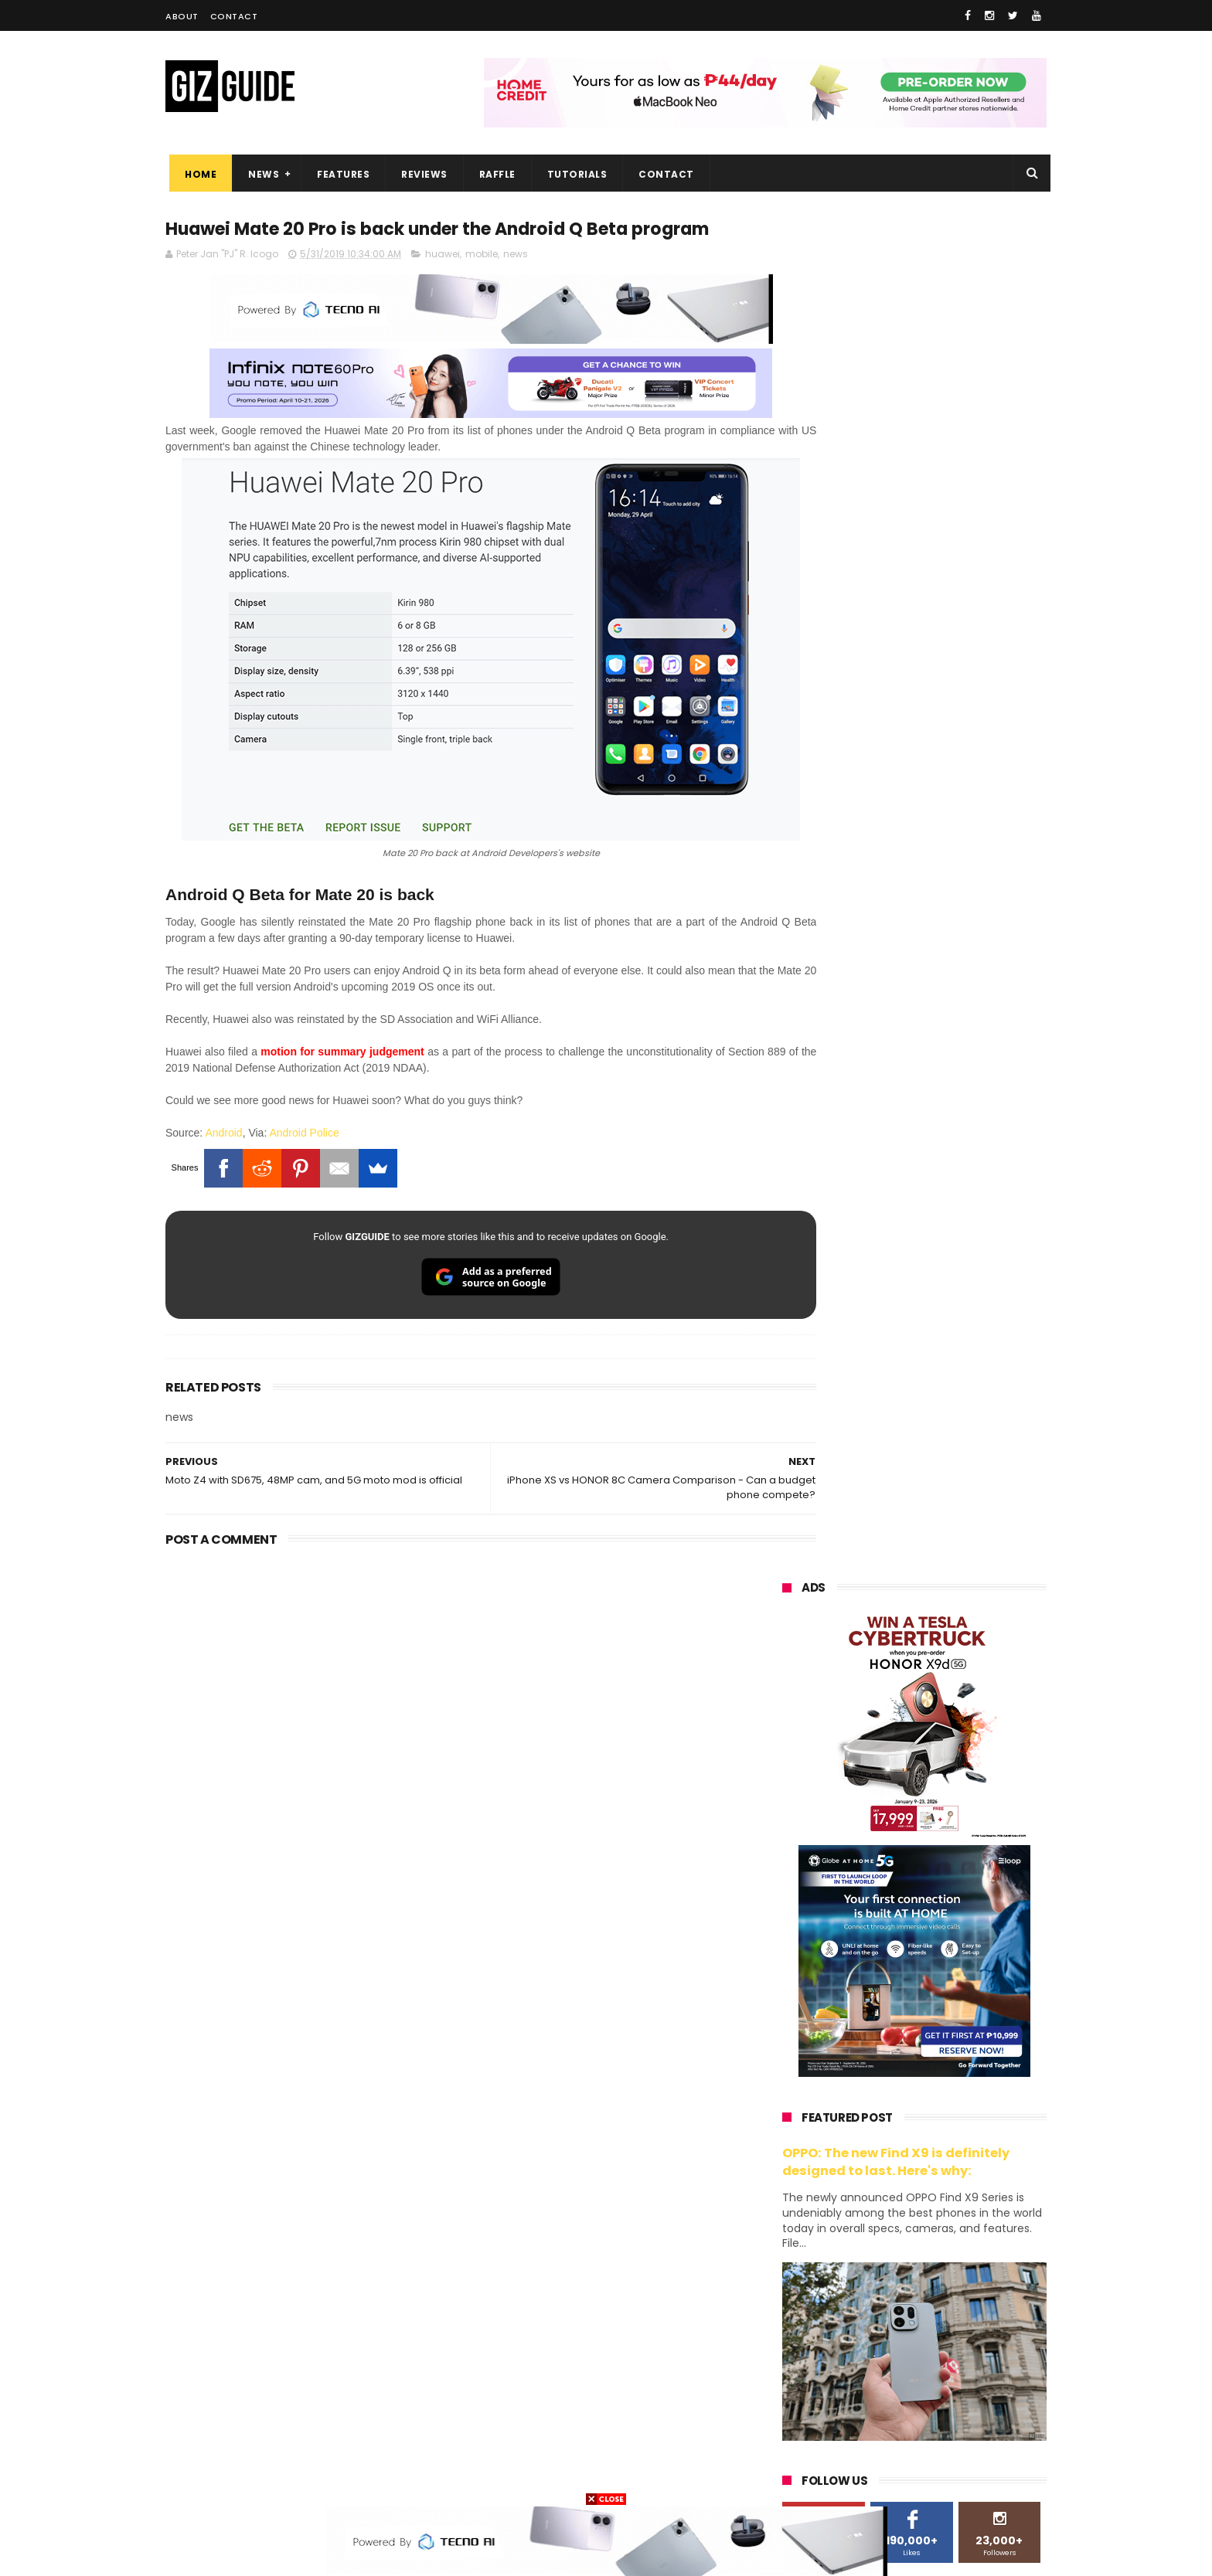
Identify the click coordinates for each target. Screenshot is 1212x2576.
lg (948, 2220)
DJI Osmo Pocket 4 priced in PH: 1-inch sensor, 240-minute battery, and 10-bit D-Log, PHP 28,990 (952, 1519)
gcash (938, 2277)
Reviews (420, 174)
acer (783, 2277)
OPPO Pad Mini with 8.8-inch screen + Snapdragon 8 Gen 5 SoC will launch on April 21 (948, 1966)
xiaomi (872, 2163)
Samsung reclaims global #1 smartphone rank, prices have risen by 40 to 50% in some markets (948, 1671)
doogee (905, 2363)
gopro (944, 2448)
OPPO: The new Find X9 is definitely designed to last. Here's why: (895, 801)
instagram (798, 2420)
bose (940, 2477)
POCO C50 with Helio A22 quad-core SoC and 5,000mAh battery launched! (954, 1289)
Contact (234, 16)
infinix (871, 2220)
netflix (788, 2334)
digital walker (804, 2363)
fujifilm (869, 2306)
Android (223, 1139)
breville (864, 2477)
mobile (481, 284)
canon (867, 2334)
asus (959, 2191)
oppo (785, 2163)
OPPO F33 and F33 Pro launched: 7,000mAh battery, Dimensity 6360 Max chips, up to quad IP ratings (954, 1893)
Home (197, 174)
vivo (958, 2163)
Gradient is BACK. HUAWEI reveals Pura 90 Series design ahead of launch (945, 1441)
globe (786, 2220)
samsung (895, 2134)
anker (886, 2420)
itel (941, 2334)
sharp (951, 2306)
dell (933, 2391)
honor (876, 2191)
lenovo (789, 2248)
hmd (867, 2448)
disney (789, 2448)
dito (859, 2277)
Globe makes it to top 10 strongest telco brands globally (954, 1736)
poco (785, 2306)
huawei (442, 284)
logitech (792, 2391)
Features (339, 174)
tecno (959, 2248)
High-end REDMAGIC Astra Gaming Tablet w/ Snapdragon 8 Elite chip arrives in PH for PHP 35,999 (951, 1368)
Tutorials (573, 174)
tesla (785, 2477)
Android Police (304, 1139)
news (515, 284)
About (182, 16)
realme (790, 2191)
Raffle (493, 174)
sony (876, 2248)
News (259, 174)
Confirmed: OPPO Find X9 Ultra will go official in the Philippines (950, 1584)
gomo (966, 2420)
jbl (867, 2391)
